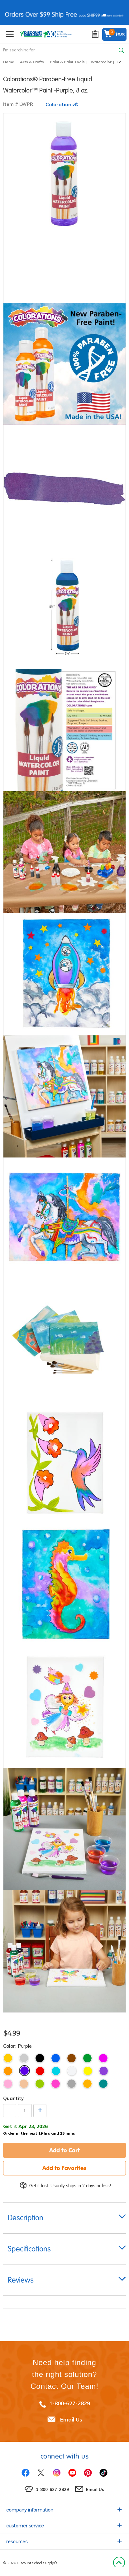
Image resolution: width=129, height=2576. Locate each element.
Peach (23, 2083)
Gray (71, 2083)
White (71, 2070)
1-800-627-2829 (69, 2403)
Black (39, 2058)
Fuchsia (55, 2083)
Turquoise (55, 2070)
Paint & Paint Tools (67, 61)
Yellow (87, 2070)
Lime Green (39, 2083)
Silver (23, 2058)
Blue (55, 2058)
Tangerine (87, 2083)
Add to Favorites (64, 2168)
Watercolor (101, 61)
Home (8, 61)
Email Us (71, 2419)
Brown (71, 2058)
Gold (7, 2058)
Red (40, 2070)
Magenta (103, 2058)
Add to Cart (64, 2150)
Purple (24, 2070)
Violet (103, 2070)
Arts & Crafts (32, 61)
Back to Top (119, 2563)
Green (87, 2058)
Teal (103, 2083)
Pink (7, 2083)
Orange (7, 2070)
